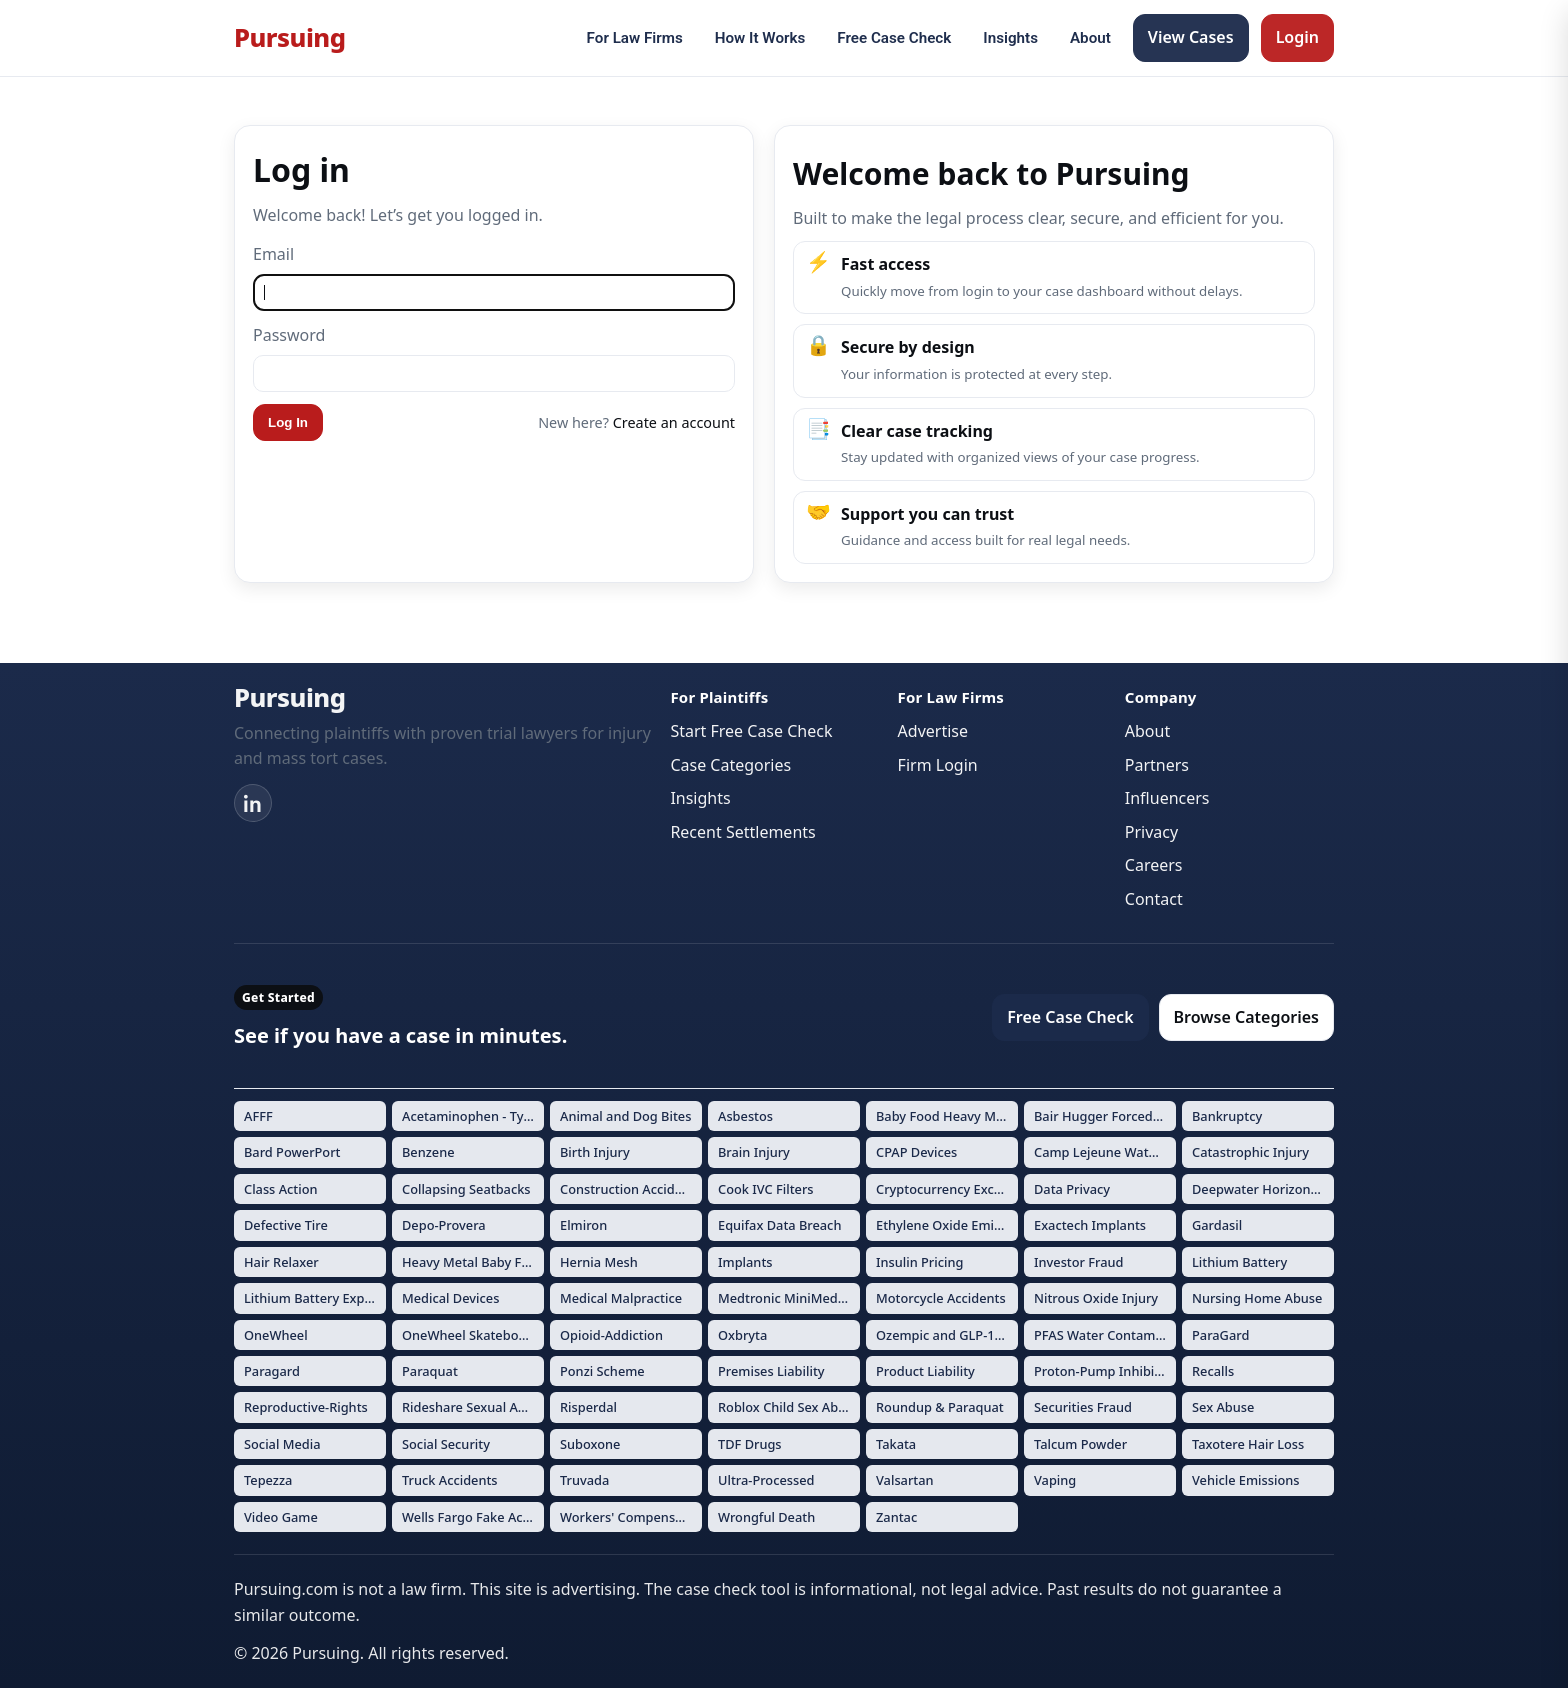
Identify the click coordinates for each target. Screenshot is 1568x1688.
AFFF (258, 1116)
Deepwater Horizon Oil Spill (1263, 1189)
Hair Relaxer (281, 1262)
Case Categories (730, 765)
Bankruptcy (1227, 1116)
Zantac (896, 1517)
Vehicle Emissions (1246, 1480)
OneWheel (276, 1335)
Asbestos (745, 1116)
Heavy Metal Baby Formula (473, 1262)
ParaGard (1220, 1335)
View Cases (1191, 37)
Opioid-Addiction (611, 1335)
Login (1297, 37)
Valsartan (905, 1480)
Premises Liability (771, 1371)
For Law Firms (635, 38)
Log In (288, 422)
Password (289, 335)
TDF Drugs (750, 1444)
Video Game (281, 1517)
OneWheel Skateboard (470, 1335)
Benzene (428, 1152)
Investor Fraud (1079, 1262)
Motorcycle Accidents (941, 1298)
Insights (1010, 38)
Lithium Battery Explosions (315, 1298)
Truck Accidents (450, 1480)
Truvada (584, 1480)
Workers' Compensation (631, 1517)
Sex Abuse (1223, 1407)
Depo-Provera (444, 1225)
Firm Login (938, 765)
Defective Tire (286, 1225)
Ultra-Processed (766, 1480)
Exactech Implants (1090, 1225)
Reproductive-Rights (306, 1407)
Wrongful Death (766, 1517)
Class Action (281, 1189)
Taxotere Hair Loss (1248, 1444)
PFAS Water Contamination (1105, 1335)
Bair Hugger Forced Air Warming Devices (1105, 1116)
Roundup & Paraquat (940, 1407)
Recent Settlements (742, 832)
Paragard (272, 1371)
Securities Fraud (1083, 1407)
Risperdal (588, 1407)
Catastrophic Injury (1250, 1152)
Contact (1154, 899)
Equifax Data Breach (779, 1225)
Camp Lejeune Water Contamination (1105, 1152)
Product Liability (925, 1371)
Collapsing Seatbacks (466, 1189)
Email (273, 254)
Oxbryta (742, 1335)
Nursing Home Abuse (1257, 1298)
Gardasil (1217, 1225)
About (1090, 38)
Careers (1154, 865)
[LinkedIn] (253, 803)
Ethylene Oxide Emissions (947, 1225)
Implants (745, 1262)
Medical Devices (450, 1298)
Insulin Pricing (919, 1262)
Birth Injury (595, 1152)
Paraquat (430, 1371)
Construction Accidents (630, 1189)
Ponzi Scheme (602, 1371)
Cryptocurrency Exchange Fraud (947, 1189)
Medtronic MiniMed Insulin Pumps (789, 1298)
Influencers (1167, 798)
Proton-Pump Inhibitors (1105, 1371)
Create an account (674, 422)
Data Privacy (1072, 1189)
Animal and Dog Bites (625, 1116)
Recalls (1213, 1371)
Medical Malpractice (621, 1298)
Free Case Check (894, 38)
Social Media (282, 1444)
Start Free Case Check (751, 731)
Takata (896, 1444)
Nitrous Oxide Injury (1096, 1298)
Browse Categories (1246, 1017)
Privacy (1151, 832)
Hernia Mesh (599, 1262)
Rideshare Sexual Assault (473, 1407)
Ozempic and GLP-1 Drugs (947, 1335)
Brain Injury (754, 1152)
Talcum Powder (1080, 1444)
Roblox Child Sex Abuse (789, 1407)
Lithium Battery (1239, 1262)
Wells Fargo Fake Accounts (473, 1517)
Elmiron (583, 1225)
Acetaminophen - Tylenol (473, 1116)
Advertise (933, 731)
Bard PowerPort (292, 1152)
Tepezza (268, 1480)
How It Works (760, 38)
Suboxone (590, 1444)
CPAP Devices (916, 1152)
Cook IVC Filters (766, 1189)
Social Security (446, 1444)
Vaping (1055, 1480)
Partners (1157, 765)
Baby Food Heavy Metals (947, 1116)
